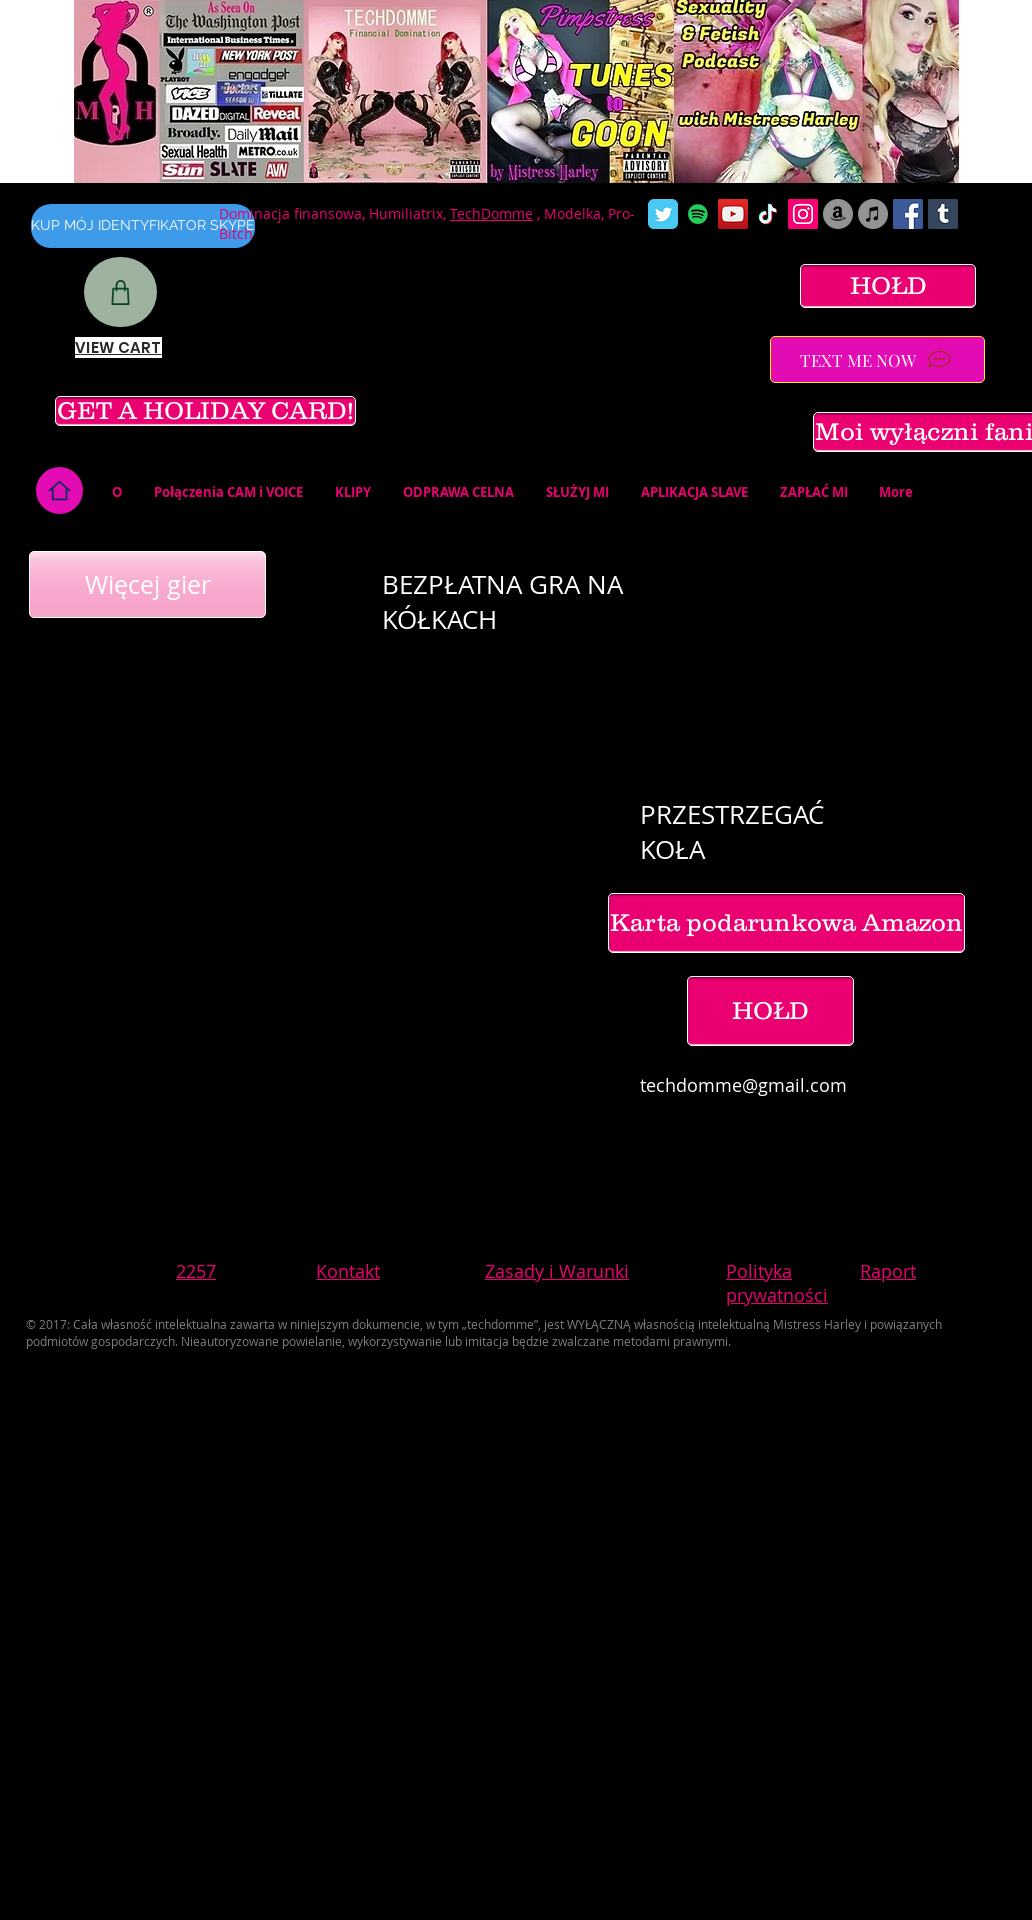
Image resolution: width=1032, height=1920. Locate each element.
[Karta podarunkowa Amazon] (786, 923)
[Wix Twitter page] (663, 214)
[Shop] (120, 292)
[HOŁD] (888, 286)
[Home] (59, 490)
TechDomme (491, 213)
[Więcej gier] (147, 584)
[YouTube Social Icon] (733, 214)
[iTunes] (873, 214)
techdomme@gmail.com (743, 1085)
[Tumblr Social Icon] (943, 214)
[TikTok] (768, 214)
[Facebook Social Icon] (908, 214)
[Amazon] (838, 214)
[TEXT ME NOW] (877, 359)
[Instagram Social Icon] (803, 214)
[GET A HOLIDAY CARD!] (205, 411)
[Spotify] (698, 214)
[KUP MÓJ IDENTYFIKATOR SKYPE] (143, 226)
